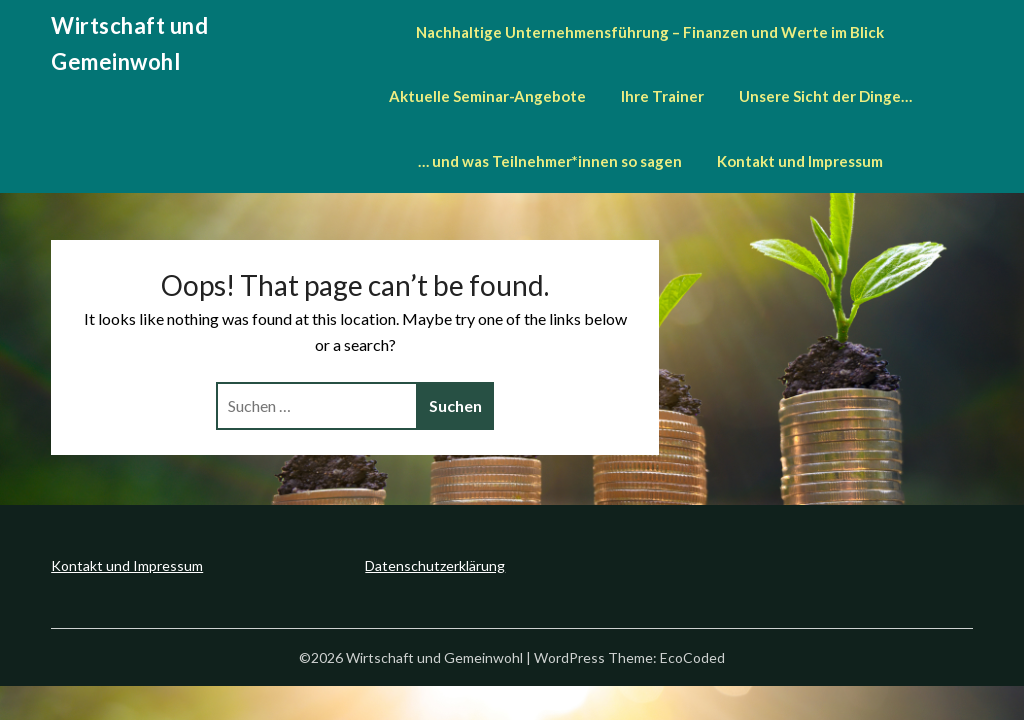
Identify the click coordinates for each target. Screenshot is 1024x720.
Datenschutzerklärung (435, 565)
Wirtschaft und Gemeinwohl (129, 43)
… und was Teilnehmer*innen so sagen (550, 161)
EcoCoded (692, 657)
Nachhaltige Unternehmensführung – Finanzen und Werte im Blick (650, 32)
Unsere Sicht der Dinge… (825, 96)
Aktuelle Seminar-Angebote (487, 96)
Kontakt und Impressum (800, 161)
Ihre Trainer (662, 96)
